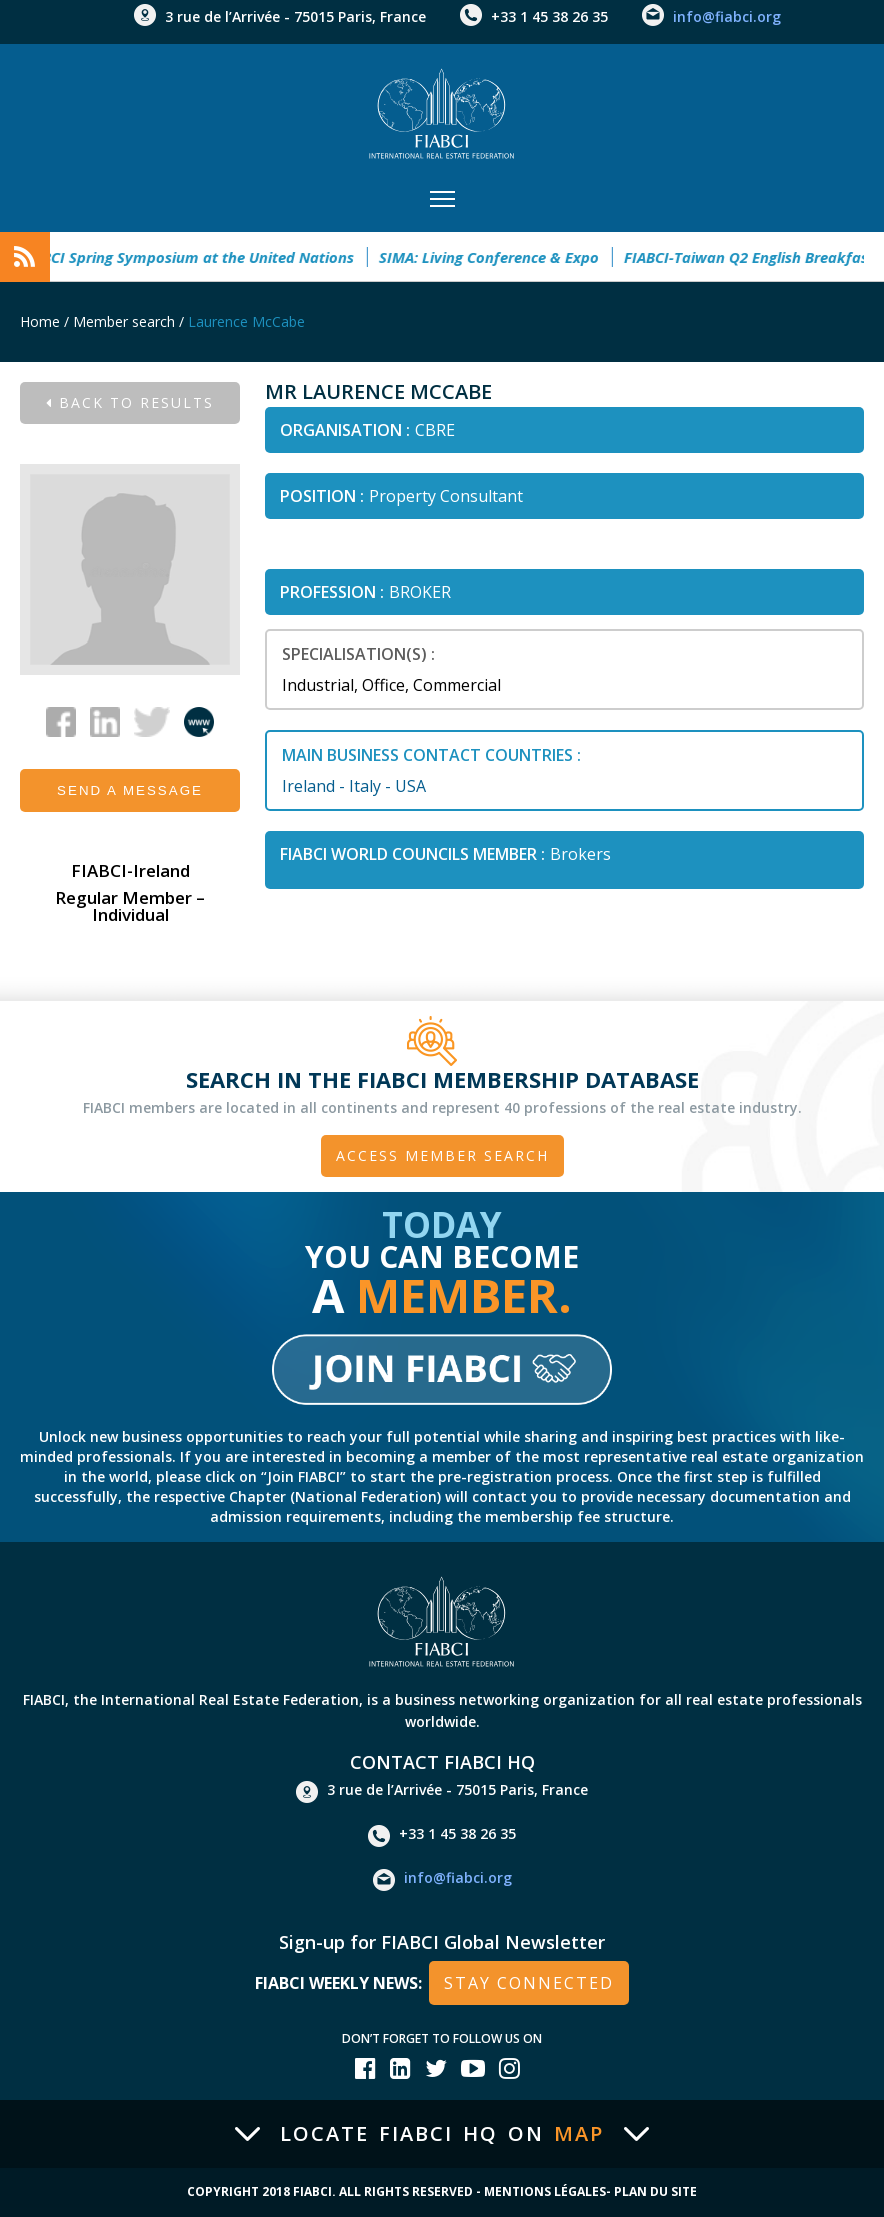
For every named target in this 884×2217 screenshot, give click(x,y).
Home (40, 321)
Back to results (130, 402)
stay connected (529, 1983)
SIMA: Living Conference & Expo (499, 257)
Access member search (442, 1155)
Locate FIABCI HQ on (442, 2134)
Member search (124, 321)
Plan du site (655, 2191)
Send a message (130, 790)
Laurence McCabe (246, 321)
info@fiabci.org (727, 16)
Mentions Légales (545, 2191)
